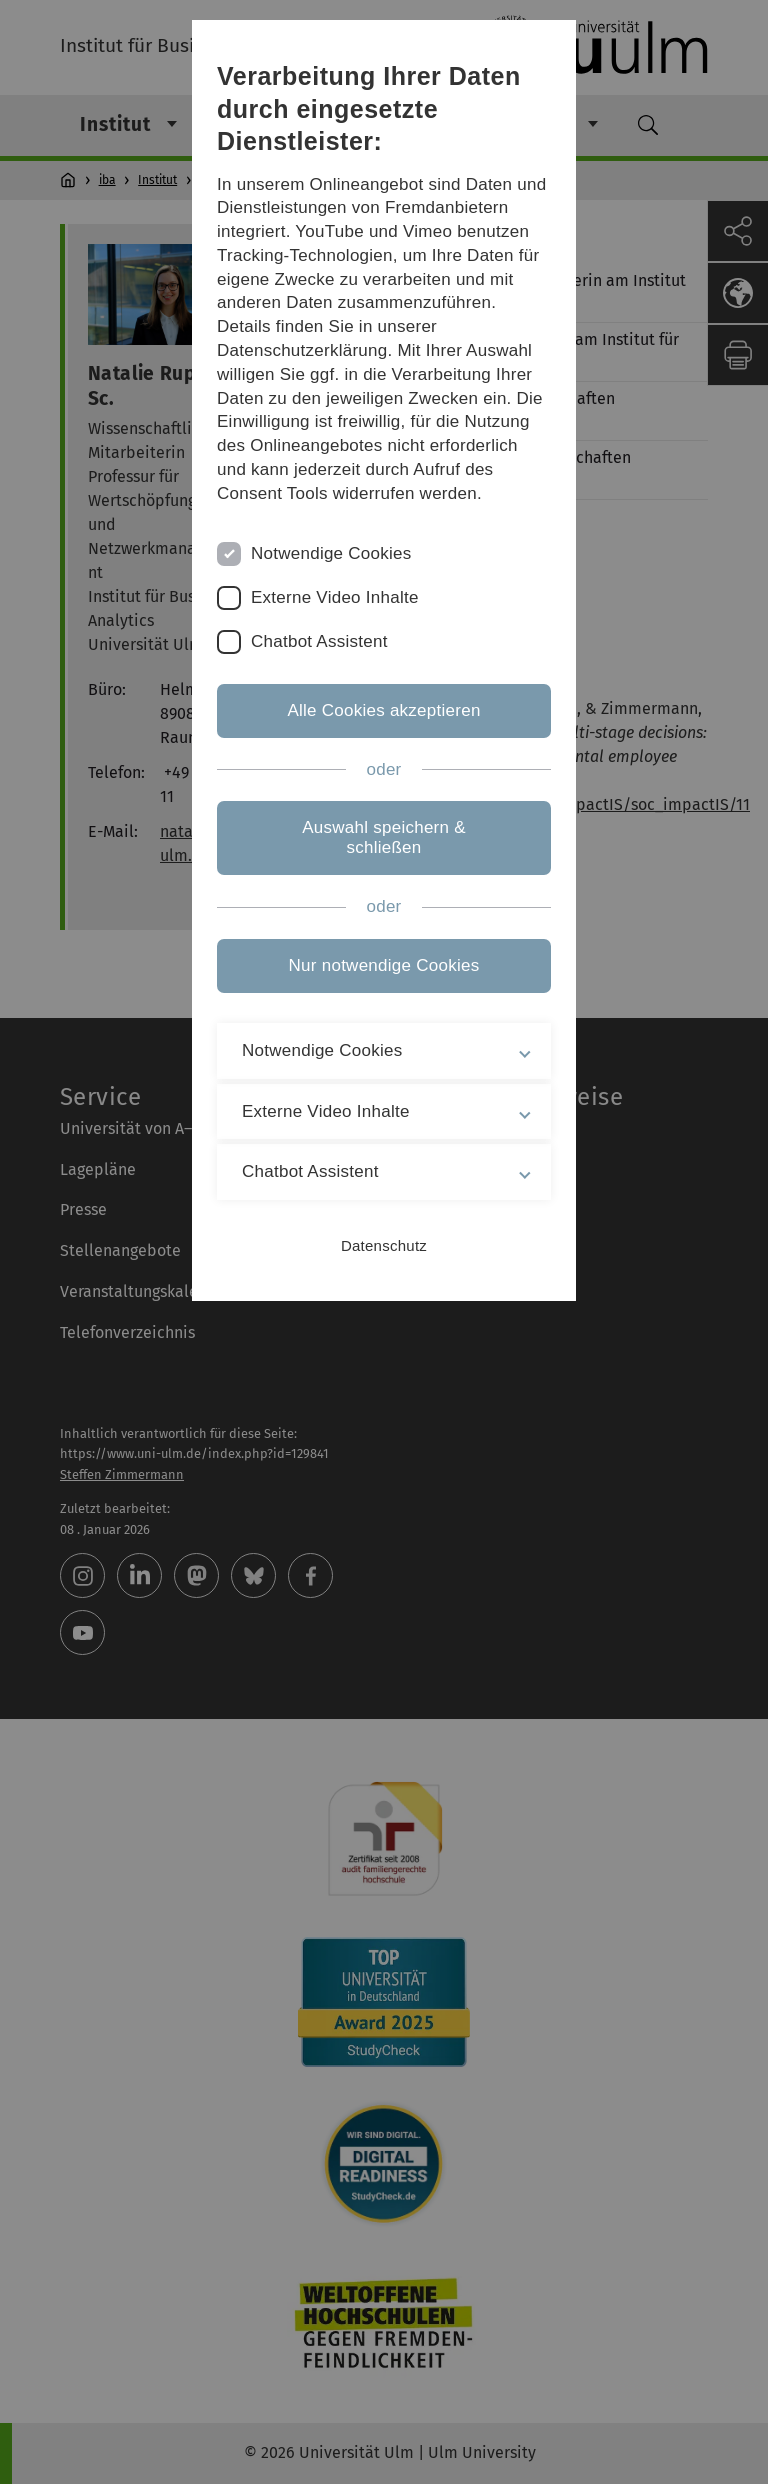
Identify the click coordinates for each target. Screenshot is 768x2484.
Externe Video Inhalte (335, 597)
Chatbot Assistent (319, 641)
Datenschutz (384, 1245)
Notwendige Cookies (331, 553)
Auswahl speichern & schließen (384, 837)
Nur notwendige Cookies (384, 965)
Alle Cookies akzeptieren (383, 710)
